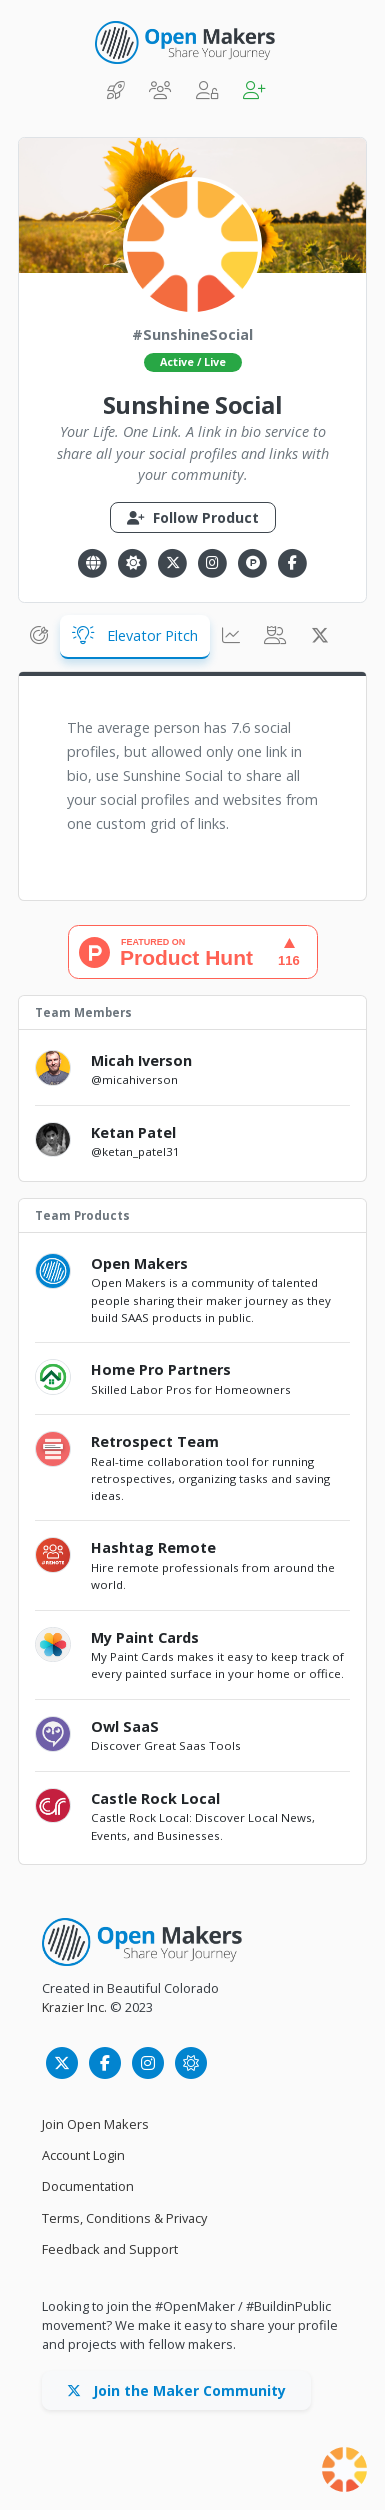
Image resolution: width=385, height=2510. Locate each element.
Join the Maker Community (176, 2390)
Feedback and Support (110, 2249)
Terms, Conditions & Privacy (124, 2218)
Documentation (88, 2186)
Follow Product (193, 517)
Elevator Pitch (135, 635)
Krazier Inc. (74, 2007)
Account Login (83, 2155)
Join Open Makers (95, 2124)
